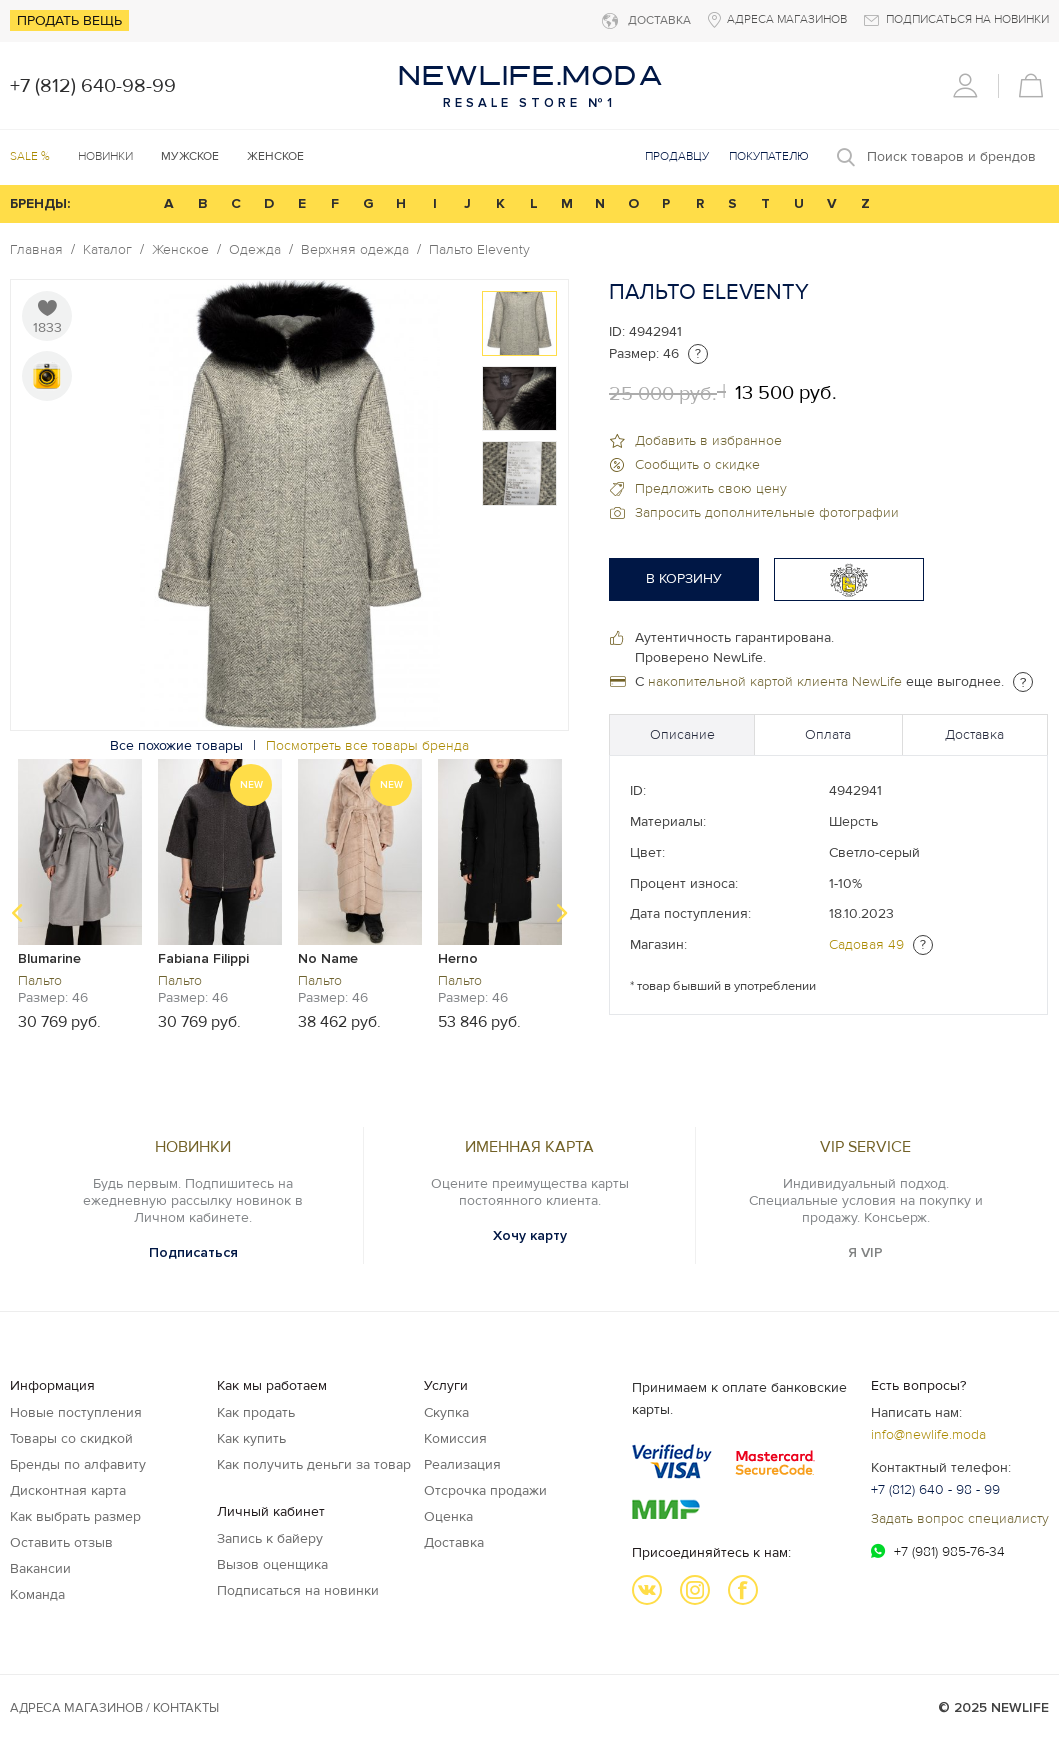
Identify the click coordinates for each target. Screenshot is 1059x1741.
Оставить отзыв (61, 1542)
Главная (36, 250)
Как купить (251, 1438)
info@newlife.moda (928, 1434)
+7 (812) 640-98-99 (93, 86)
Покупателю (769, 156)
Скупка (446, 1412)
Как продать (256, 1412)
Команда (37, 1594)
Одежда (255, 250)
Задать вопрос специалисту (960, 1518)
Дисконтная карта (68, 1490)
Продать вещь (69, 20)
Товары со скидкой (71, 1438)
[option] (519, 323)
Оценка (448, 1516)
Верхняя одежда (355, 250)
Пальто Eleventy (479, 250)
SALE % (30, 156)
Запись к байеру (270, 1538)
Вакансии (40, 1568)
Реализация (462, 1464)
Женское (180, 250)
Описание (682, 734)
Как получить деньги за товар (314, 1464)
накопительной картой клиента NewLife (775, 681)
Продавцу (677, 156)
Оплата (828, 734)
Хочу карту (530, 1235)
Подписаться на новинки (298, 1590)
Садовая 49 (866, 944)
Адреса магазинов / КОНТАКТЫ (114, 1708)
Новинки (105, 156)
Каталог (107, 250)
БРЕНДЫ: (40, 203)
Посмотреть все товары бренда (367, 745)
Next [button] (562, 913)
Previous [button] (17, 913)
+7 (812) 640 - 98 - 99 (935, 1489)
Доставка (974, 734)
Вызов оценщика (272, 1564)
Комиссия (455, 1438)
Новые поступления (76, 1412)
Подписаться (193, 1252)
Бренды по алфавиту (78, 1464)
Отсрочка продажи (485, 1490)
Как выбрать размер (75, 1516)
